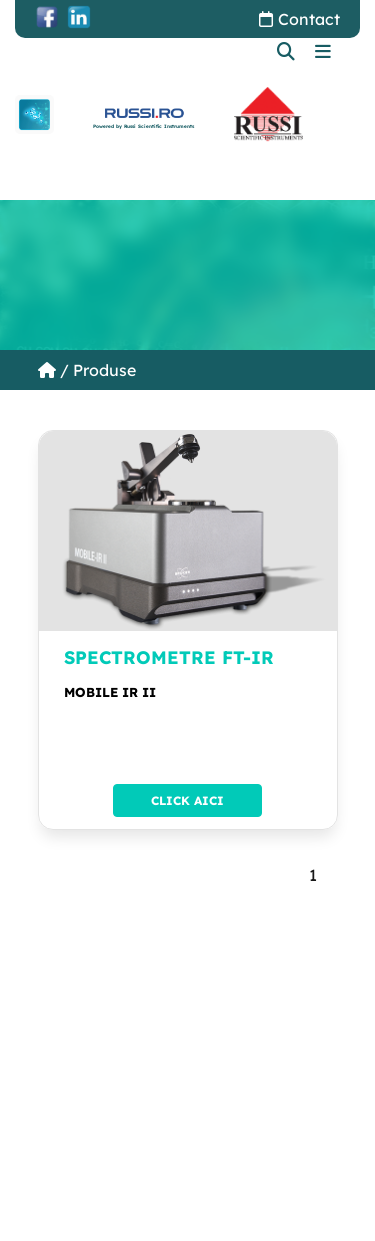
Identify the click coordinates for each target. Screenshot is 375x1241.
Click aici (187, 800)
